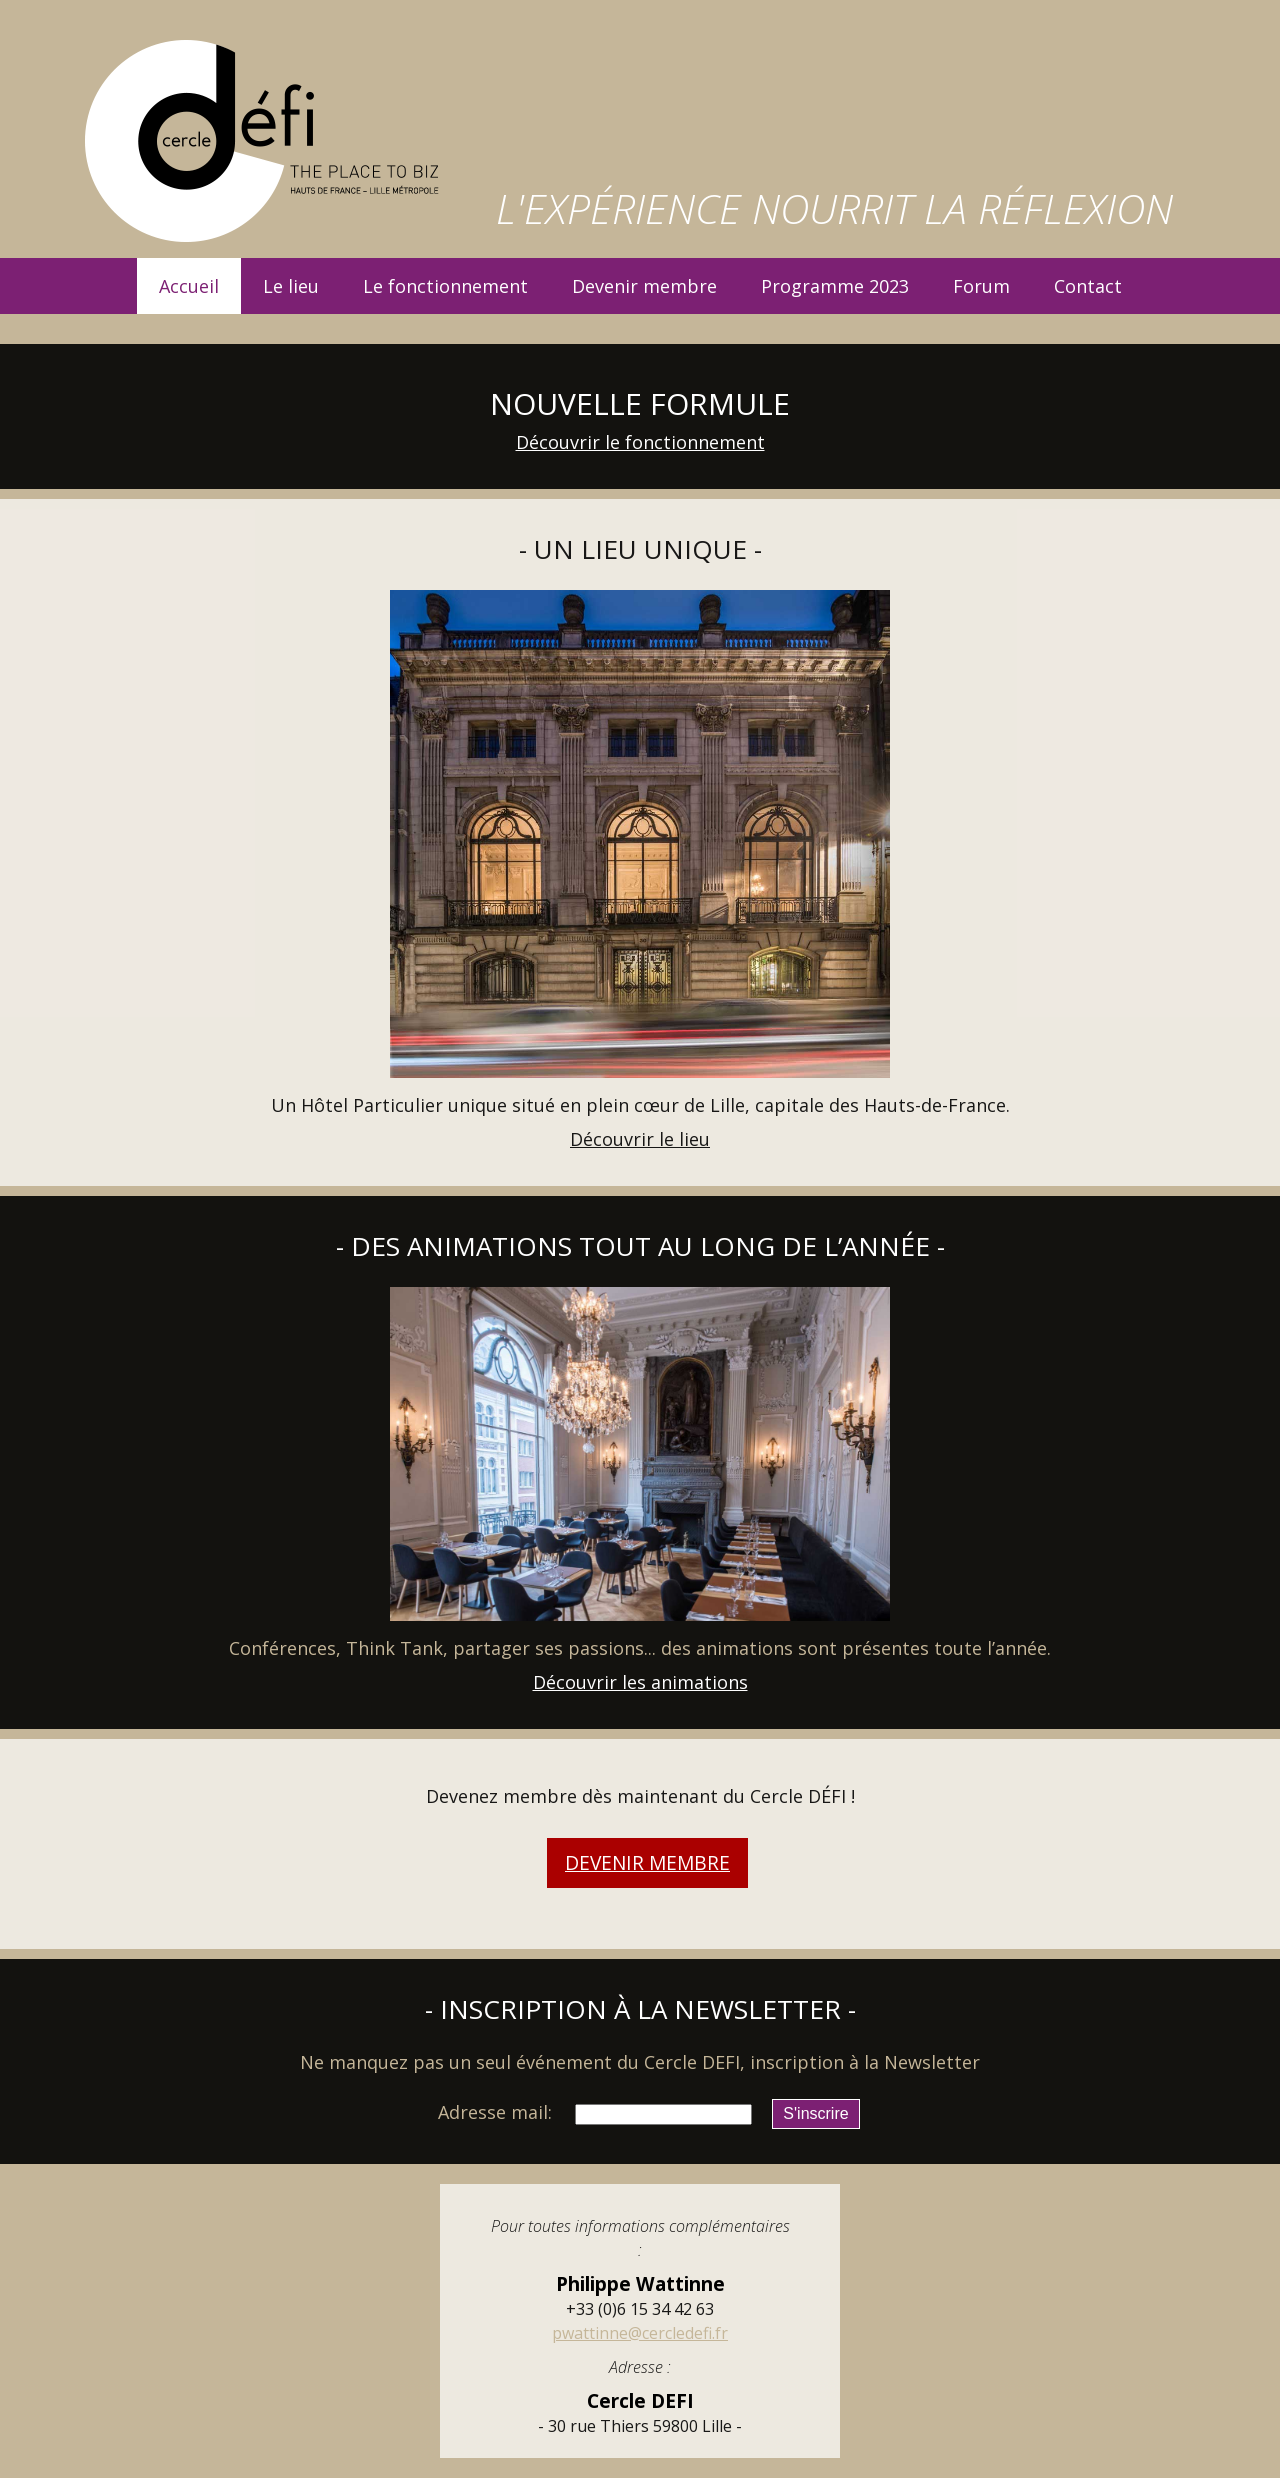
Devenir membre (644, 286)
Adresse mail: (495, 2112)
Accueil (189, 286)
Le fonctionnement (445, 286)
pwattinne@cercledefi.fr (640, 2333)
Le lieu (291, 286)
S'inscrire (815, 2113)
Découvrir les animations (640, 1682)
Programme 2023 (835, 286)
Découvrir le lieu (640, 1139)
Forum (981, 286)
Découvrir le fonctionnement (640, 442)
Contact (1088, 286)
